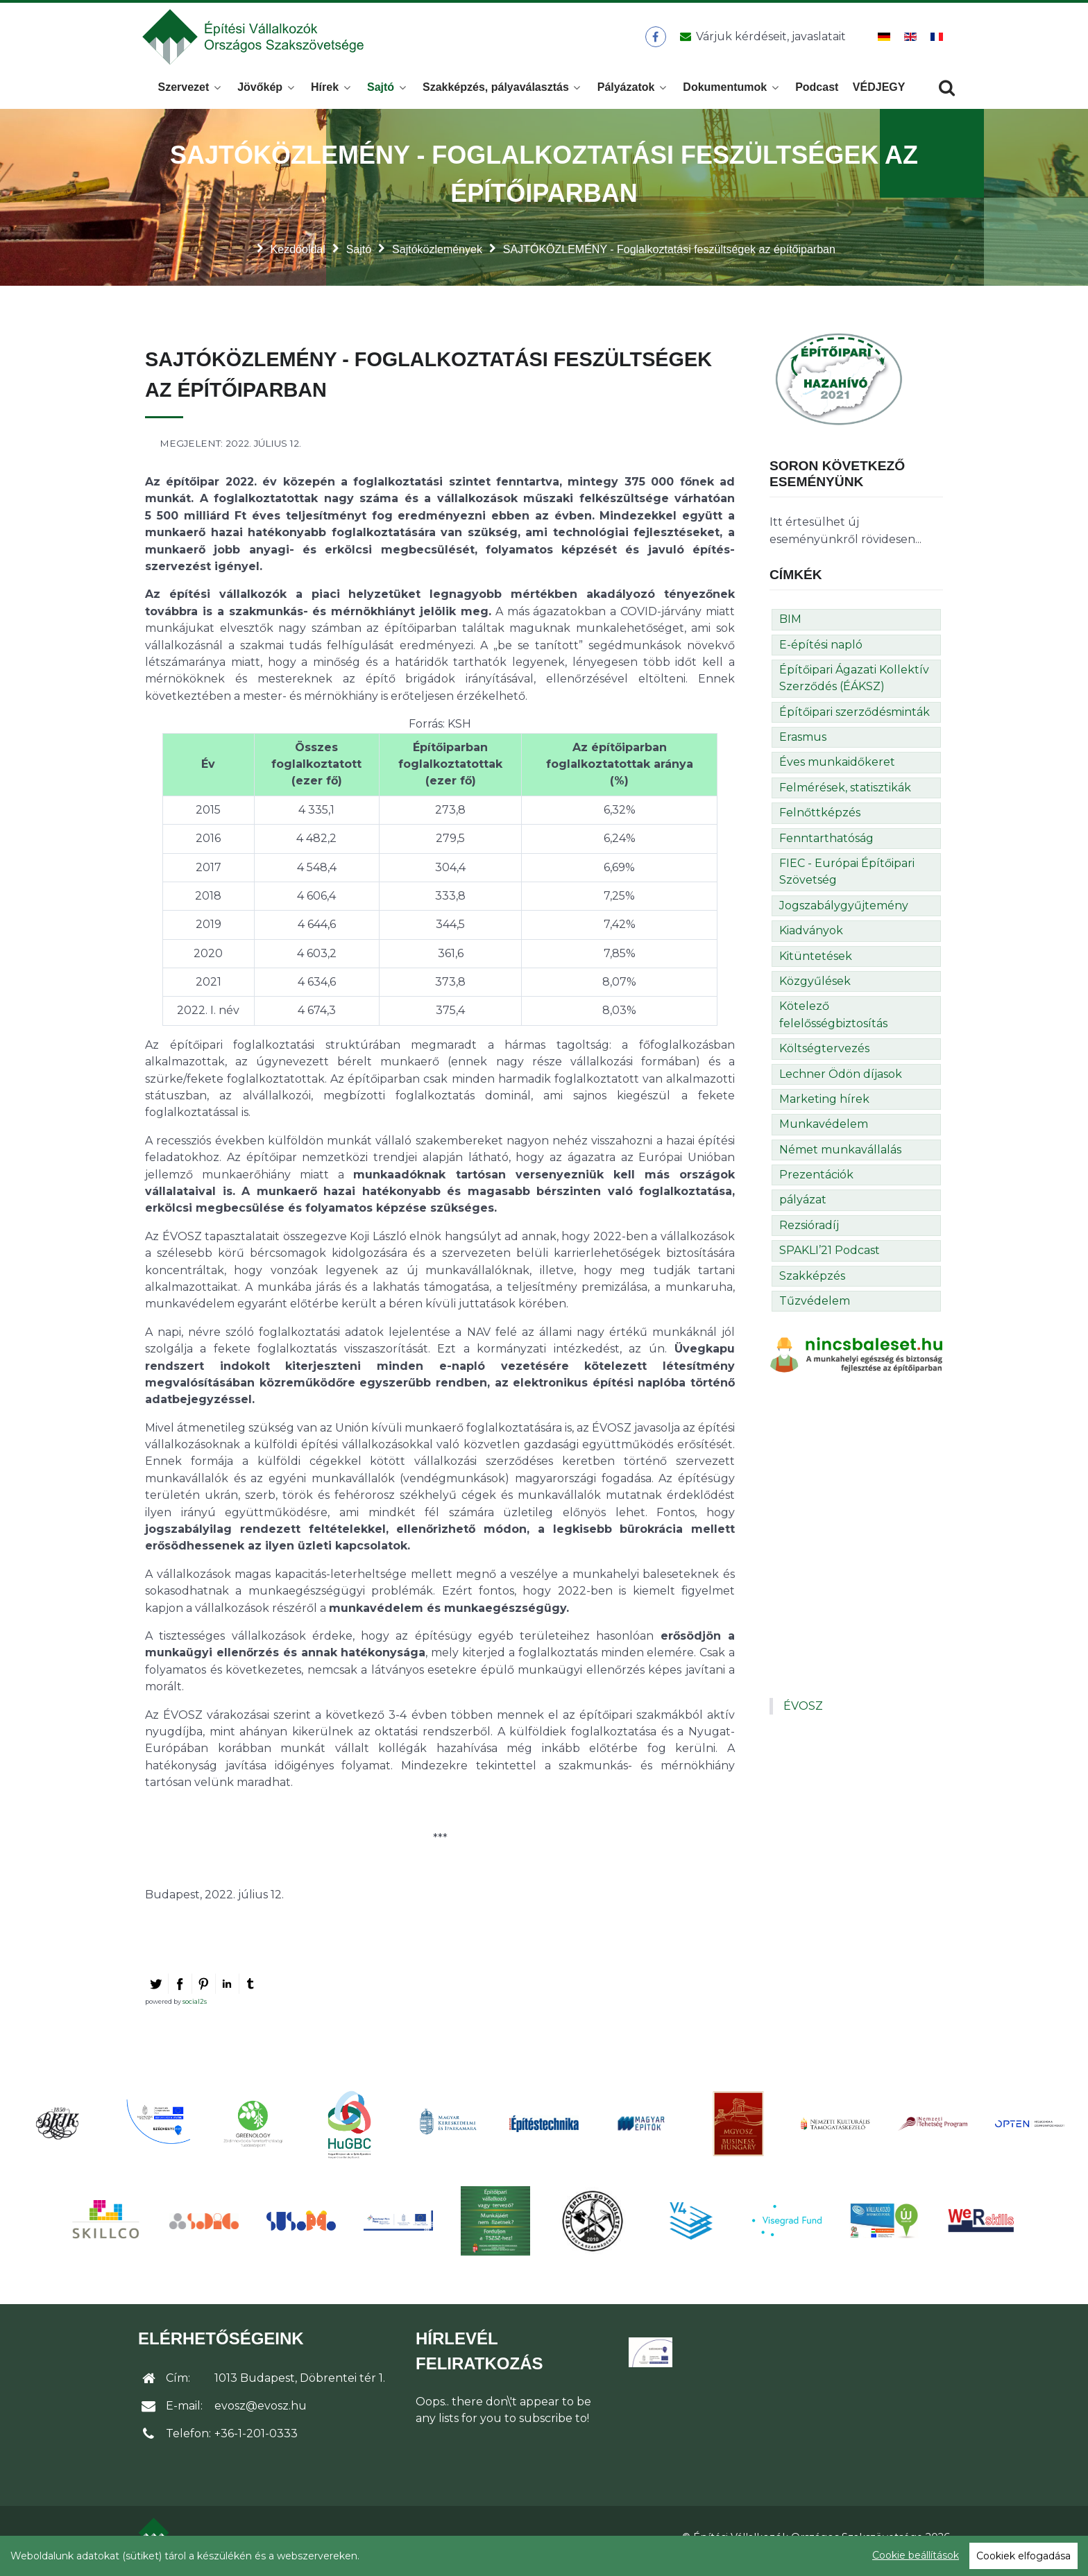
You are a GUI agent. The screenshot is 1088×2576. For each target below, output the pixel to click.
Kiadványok (811, 938)
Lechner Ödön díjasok (840, 1081)
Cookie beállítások (915, 2555)
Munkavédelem (823, 1131)
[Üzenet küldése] (760, 41)
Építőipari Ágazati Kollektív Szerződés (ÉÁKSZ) (854, 686)
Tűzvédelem (814, 1308)
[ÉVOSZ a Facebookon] (655, 40)
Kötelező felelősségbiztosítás (833, 1022)
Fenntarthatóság (826, 845)
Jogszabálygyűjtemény (843, 913)
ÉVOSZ (803, 1713)
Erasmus (802, 744)
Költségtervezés (824, 1056)
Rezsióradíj (809, 1232)
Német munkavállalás (840, 1157)
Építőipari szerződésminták (854, 719)
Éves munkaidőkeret (837, 770)
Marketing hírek (824, 1106)
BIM (790, 626)
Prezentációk (816, 1182)
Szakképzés (812, 1283)
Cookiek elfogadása (1023, 2556)
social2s (194, 2009)
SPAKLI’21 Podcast (829, 1257)
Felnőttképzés (819, 820)
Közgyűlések (815, 988)
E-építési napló (820, 652)
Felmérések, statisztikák (845, 795)
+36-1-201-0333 (256, 2441)
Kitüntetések (815, 963)
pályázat (802, 1207)
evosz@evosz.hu (260, 2413)
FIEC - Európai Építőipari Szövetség (847, 879)
